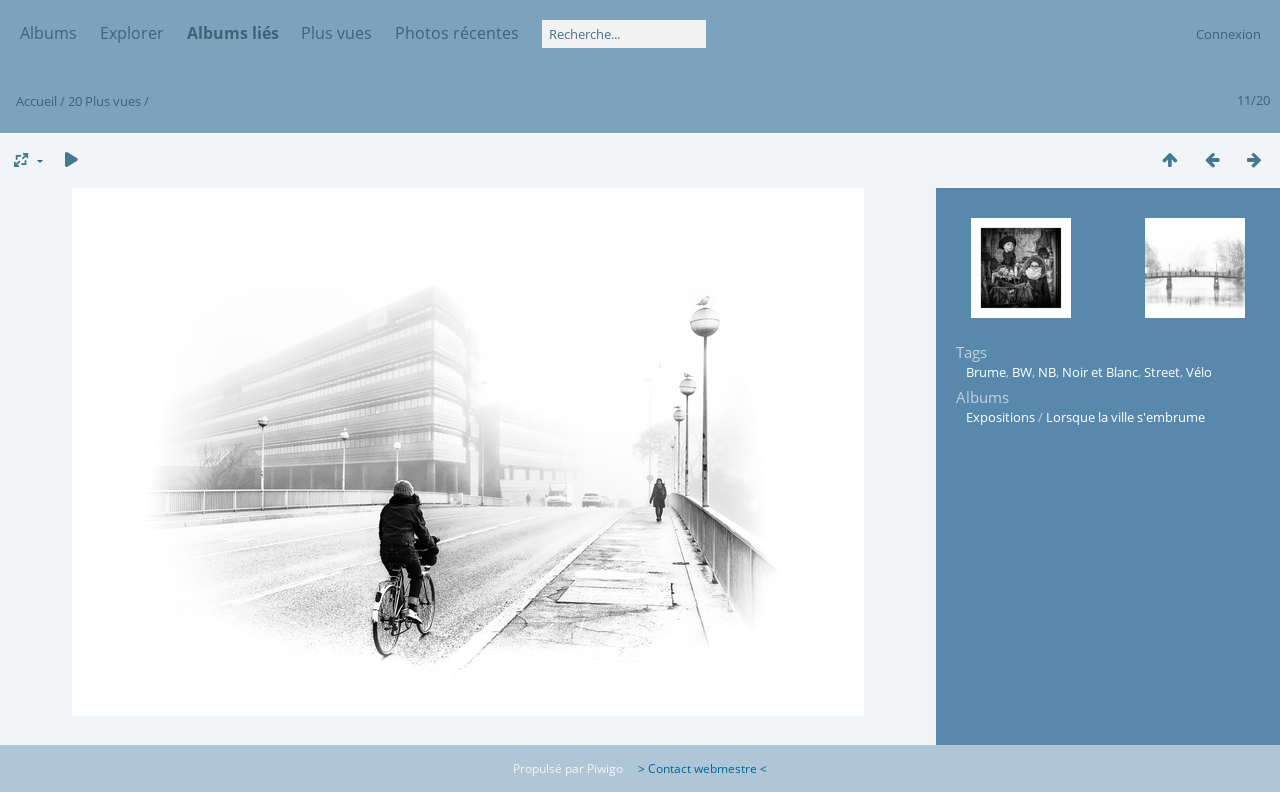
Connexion (1228, 34)
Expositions (1000, 417)
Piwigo (605, 768)
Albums (48, 33)
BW (1022, 372)
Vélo (1199, 372)
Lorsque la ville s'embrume (1125, 417)
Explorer (132, 33)
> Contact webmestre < (696, 768)
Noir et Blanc (1100, 372)
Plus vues (336, 33)
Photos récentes (457, 33)
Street (1162, 372)
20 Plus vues (104, 101)
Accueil (36, 101)
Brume (986, 372)
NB (1047, 372)
